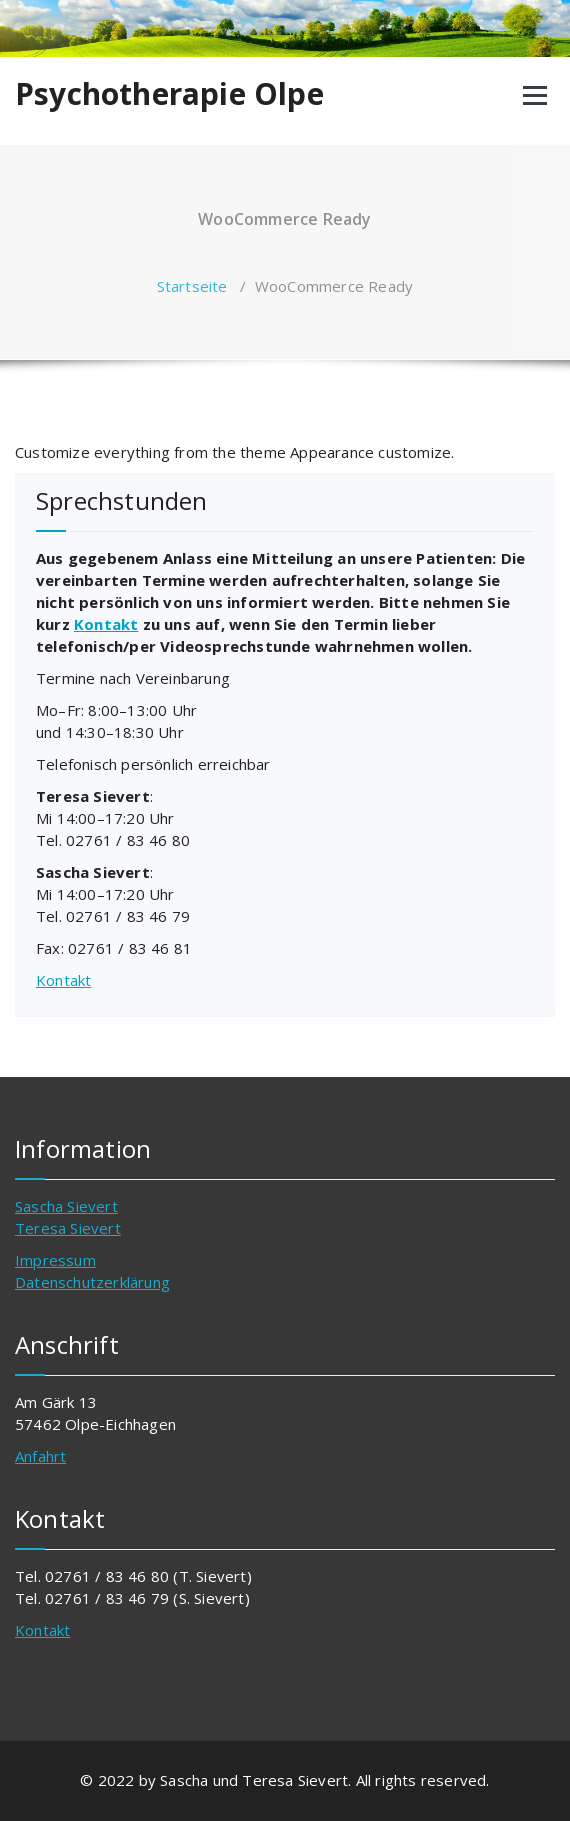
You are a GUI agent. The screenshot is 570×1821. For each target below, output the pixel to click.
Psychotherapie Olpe (169, 94)
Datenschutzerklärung (92, 1282)
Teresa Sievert (68, 1228)
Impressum (55, 1260)
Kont (32, 1630)
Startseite (192, 286)
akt (60, 1630)
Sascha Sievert (66, 1206)
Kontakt (106, 624)
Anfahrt (40, 1456)
